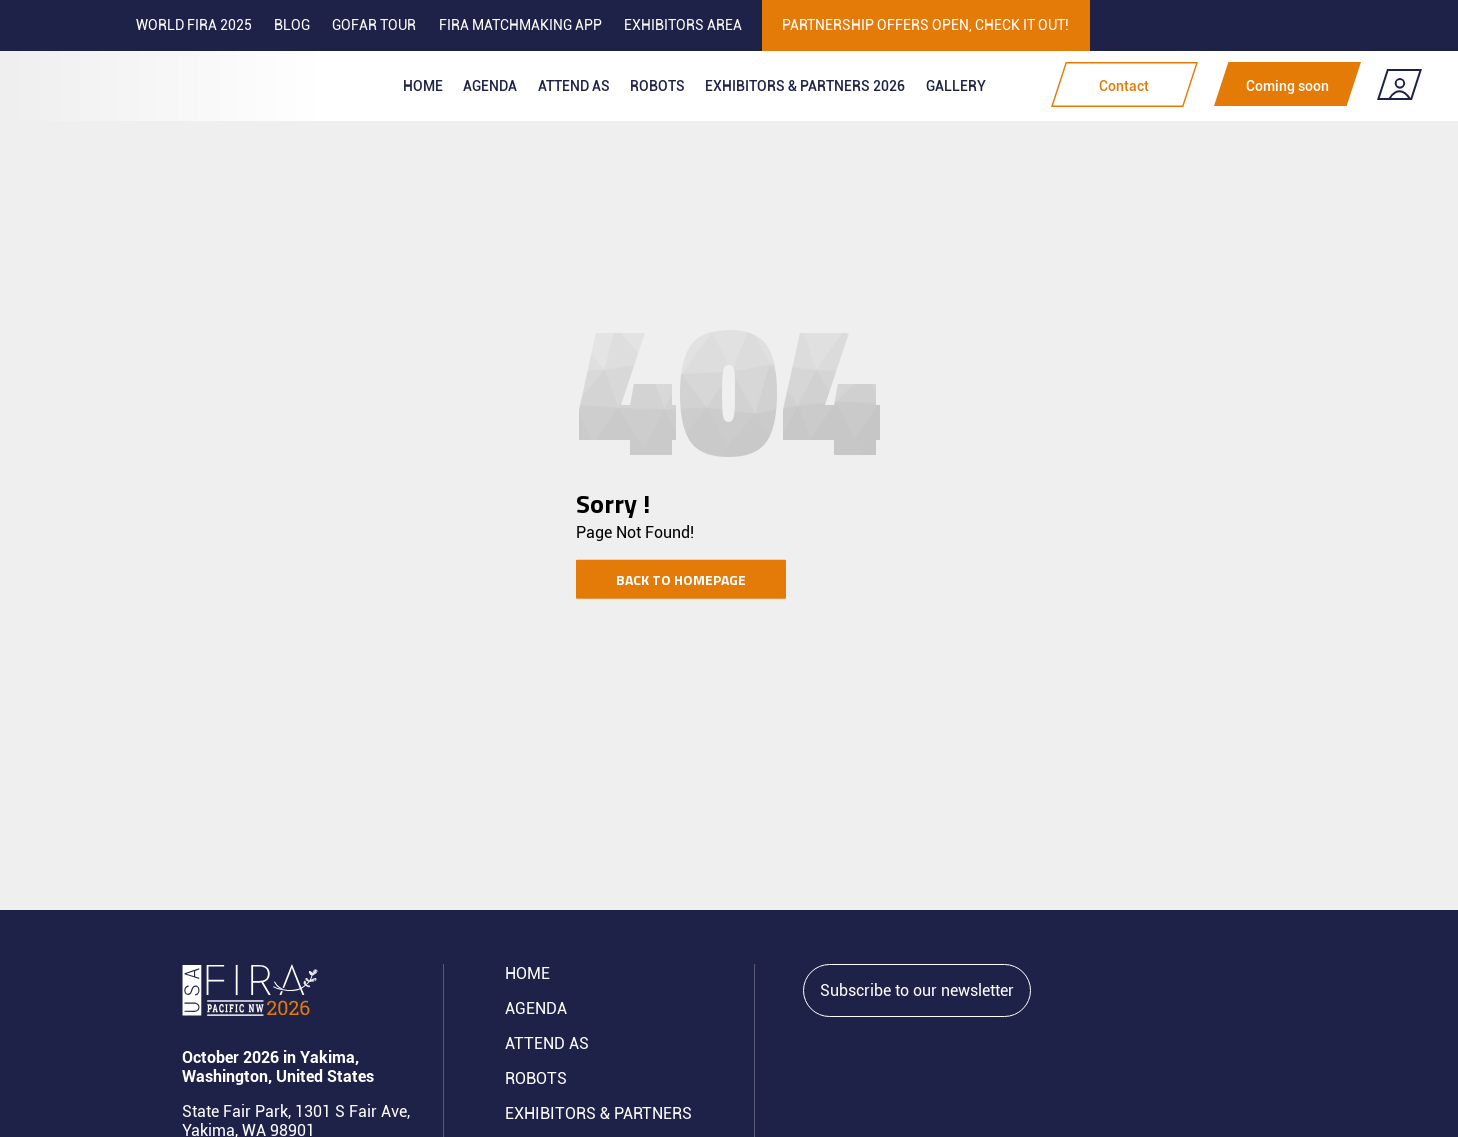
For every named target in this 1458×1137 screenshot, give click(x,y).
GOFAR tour (374, 25)
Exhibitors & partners (598, 1113)
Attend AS (547, 1043)
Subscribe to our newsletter (917, 990)
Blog (292, 25)
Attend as (574, 86)
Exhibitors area (683, 25)
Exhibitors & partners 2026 (805, 86)
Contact (1124, 86)
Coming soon (1287, 86)
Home (423, 86)
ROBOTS (657, 86)
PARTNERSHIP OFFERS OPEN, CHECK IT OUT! (925, 25)
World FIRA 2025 (194, 25)
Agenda (490, 86)
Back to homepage (681, 578)
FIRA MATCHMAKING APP (520, 25)
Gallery (956, 86)
